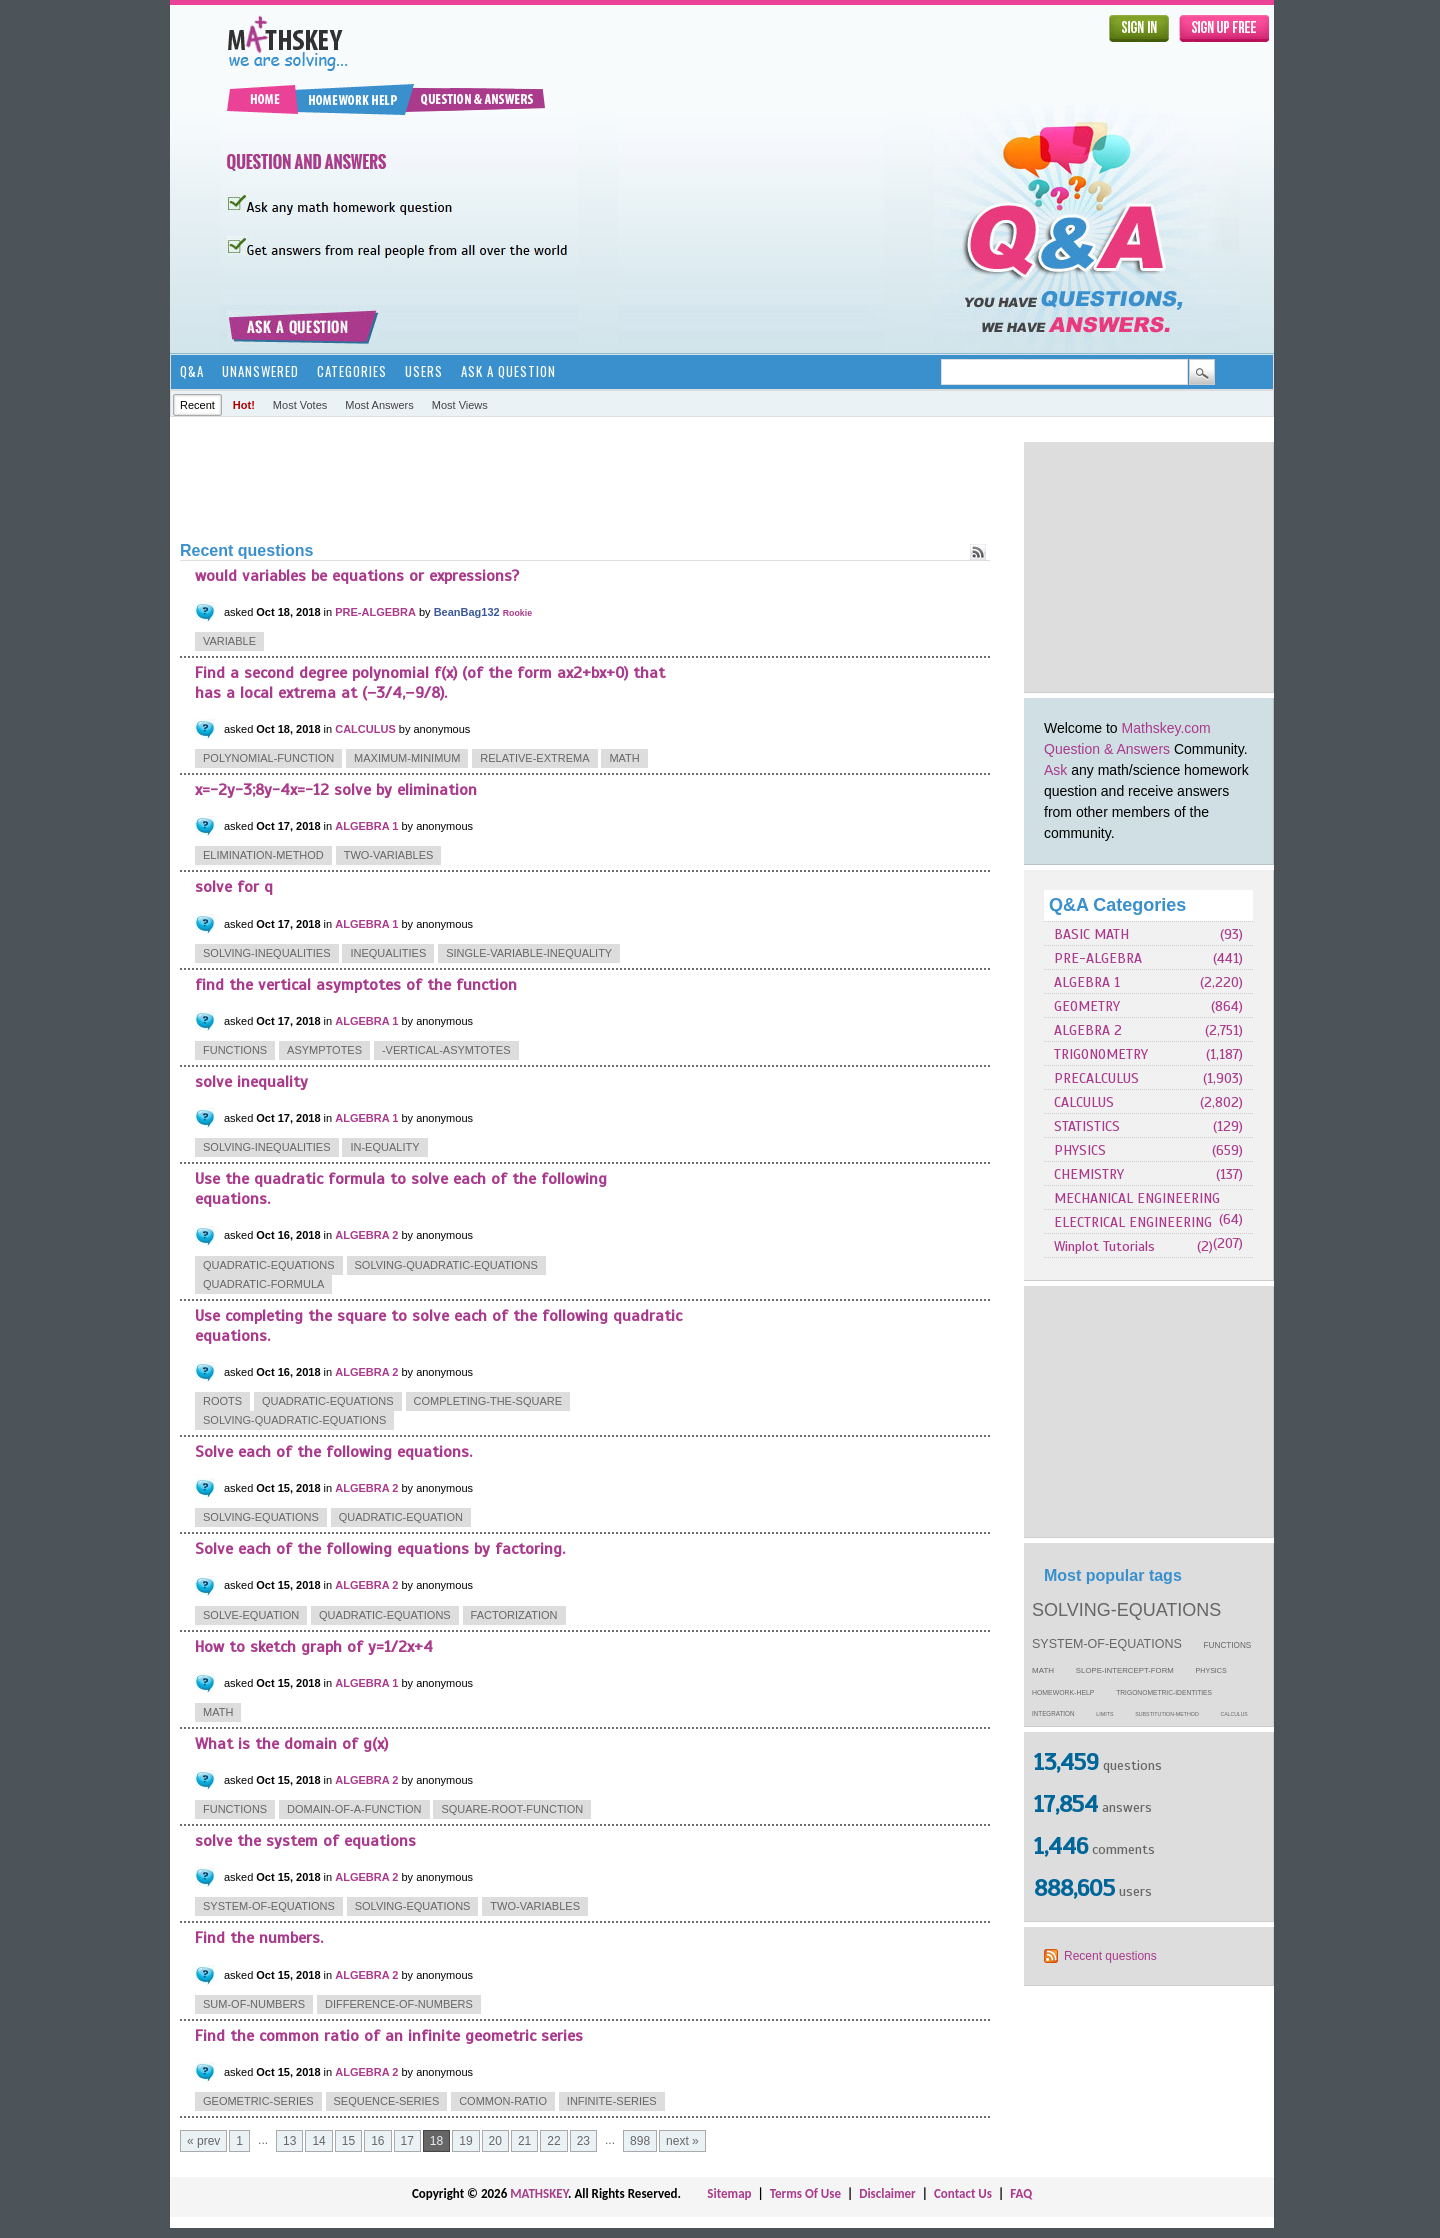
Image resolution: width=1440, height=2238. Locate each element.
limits (1104, 1714)
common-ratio (503, 2101)
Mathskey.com (1166, 728)
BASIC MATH (1091, 934)
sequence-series (387, 2101)
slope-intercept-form (1125, 1670)
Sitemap (729, 2193)
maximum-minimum (407, 758)
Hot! (244, 405)
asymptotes (324, 1050)
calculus (1234, 1714)
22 (553, 2141)
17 (407, 2141)
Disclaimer (887, 2193)
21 (524, 2141)
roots (222, 1401)
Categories (352, 371)
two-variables (389, 855)
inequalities (388, 953)
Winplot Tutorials (1104, 1246)
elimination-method (263, 855)
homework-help (1063, 1692)
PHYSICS (1080, 1150)
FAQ (1021, 2193)
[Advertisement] (1149, 567)
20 (495, 2141)
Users (424, 371)
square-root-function (512, 1809)
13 (289, 2141)
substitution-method (1167, 1714)
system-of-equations (1107, 1644)
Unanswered (260, 371)
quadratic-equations (269, 1265)
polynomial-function (268, 758)
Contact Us (963, 2193)
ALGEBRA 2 (1088, 1030)
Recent (197, 405)
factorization (514, 1615)
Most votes (300, 405)
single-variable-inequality (529, 953)
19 (465, 2141)
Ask (1055, 770)
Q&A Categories (1117, 905)
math (1043, 1670)
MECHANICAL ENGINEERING (1137, 1198)
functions (1228, 1645)
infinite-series (612, 2101)
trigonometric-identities (1164, 1692)
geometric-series (258, 2101)
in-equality (384, 1147)
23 (583, 2141)
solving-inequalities (267, 953)
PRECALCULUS (1096, 1078)
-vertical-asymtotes (446, 1050)
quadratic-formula (263, 1284)
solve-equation (251, 1615)
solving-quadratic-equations (446, 1265)
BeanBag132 (467, 612)
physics (1211, 1671)
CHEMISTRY (1089, 1174)
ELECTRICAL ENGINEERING (1133, 1222)
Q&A (192, 371)
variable (229, 641)
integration (1053, 1713)
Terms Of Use (805, 2193)
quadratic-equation (401, 1517)
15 (348, 2141)
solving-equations (1126, 1610)
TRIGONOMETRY (1101, 1054)
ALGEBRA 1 (1087, 982)
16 (377, 2141)
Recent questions (1110, 1956)
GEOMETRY (1087, 1006)
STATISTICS (1087, 1126)
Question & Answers (1107, 749)
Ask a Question (508, 371)
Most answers (379, 405)
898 (640, 2141)
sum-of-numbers (254, 2004)
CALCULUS (1084, 1102)
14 (318, 2141)
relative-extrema (534, 758)
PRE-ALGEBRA (1098, 958)
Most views (460, 405)
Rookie (517, 613)
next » (682, 2141)
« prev (203, 2141)
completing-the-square (488, 1401)
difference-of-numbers (399, 2004)
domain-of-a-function (354, 1809)
